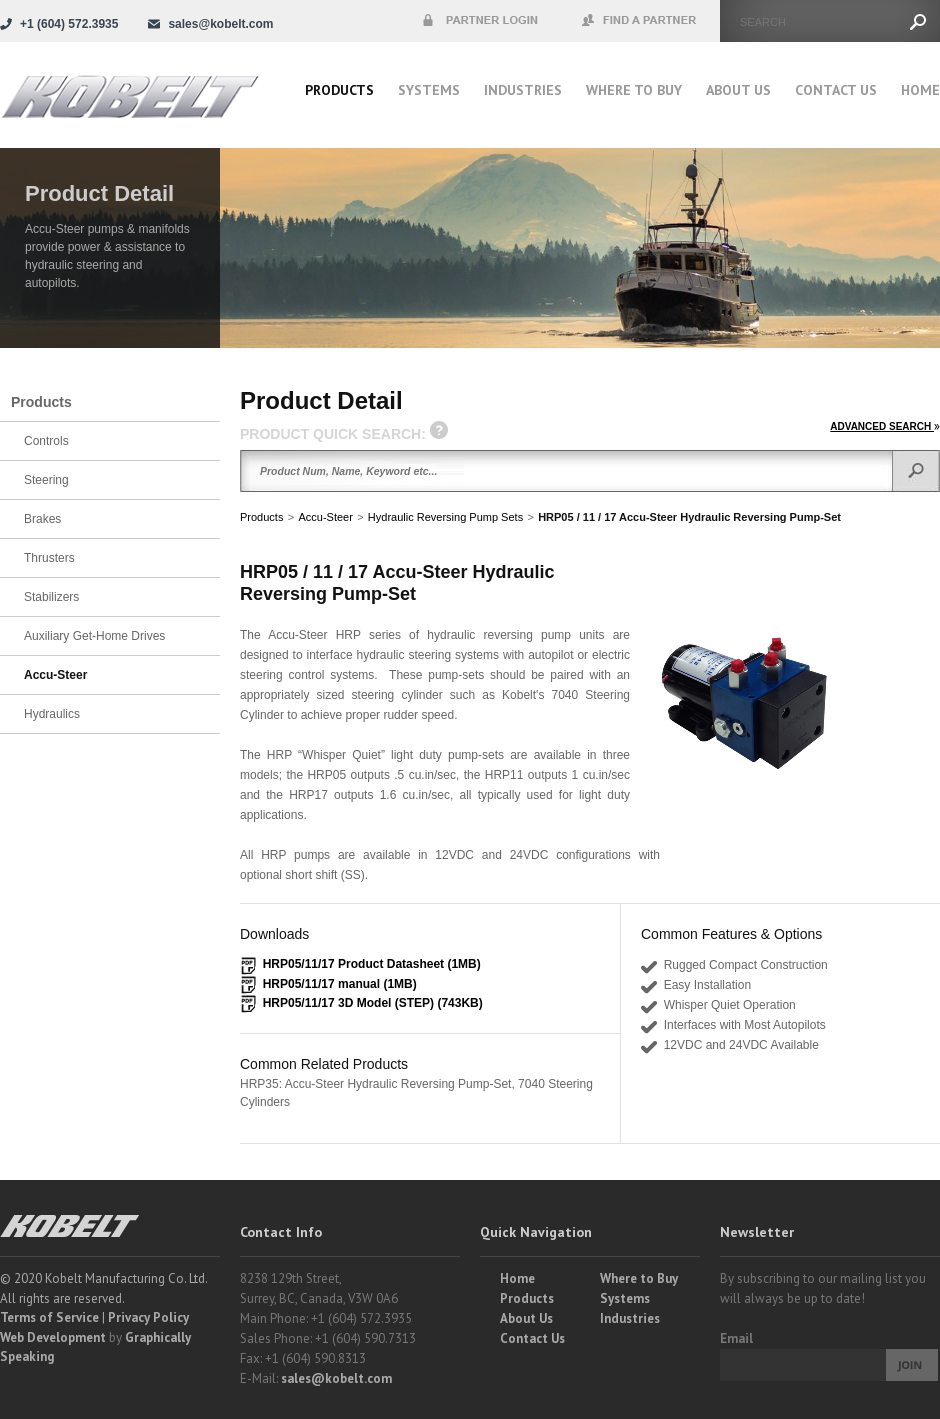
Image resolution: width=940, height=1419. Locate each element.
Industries (523, 90)
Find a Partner (640, 21)
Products (339, 90)
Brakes (42, 519)
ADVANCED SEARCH (885, 426)
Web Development (53, 1337)
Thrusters (49, 558)
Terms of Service (49, 1317)
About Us (738, 90)
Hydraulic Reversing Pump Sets (445, 517)
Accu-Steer (325, 517)
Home (920, 90)
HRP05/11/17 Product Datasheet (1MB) (372, 964)
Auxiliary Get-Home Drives (94, 636)
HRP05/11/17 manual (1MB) (340, 984)
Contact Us (836, 90)
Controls (46, 441)
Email (736, 1338)
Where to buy (634, 90)
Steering (46, 480)
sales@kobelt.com (336, 1378)
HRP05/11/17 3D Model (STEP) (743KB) (373, 1003)
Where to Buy (639, 1278)
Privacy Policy (148, 1317)
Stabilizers (51, 597)
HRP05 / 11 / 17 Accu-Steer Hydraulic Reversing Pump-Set (689, 517)
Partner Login (480, 21)
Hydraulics (52, 714)
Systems (429, 90)
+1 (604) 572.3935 (69, 24)
